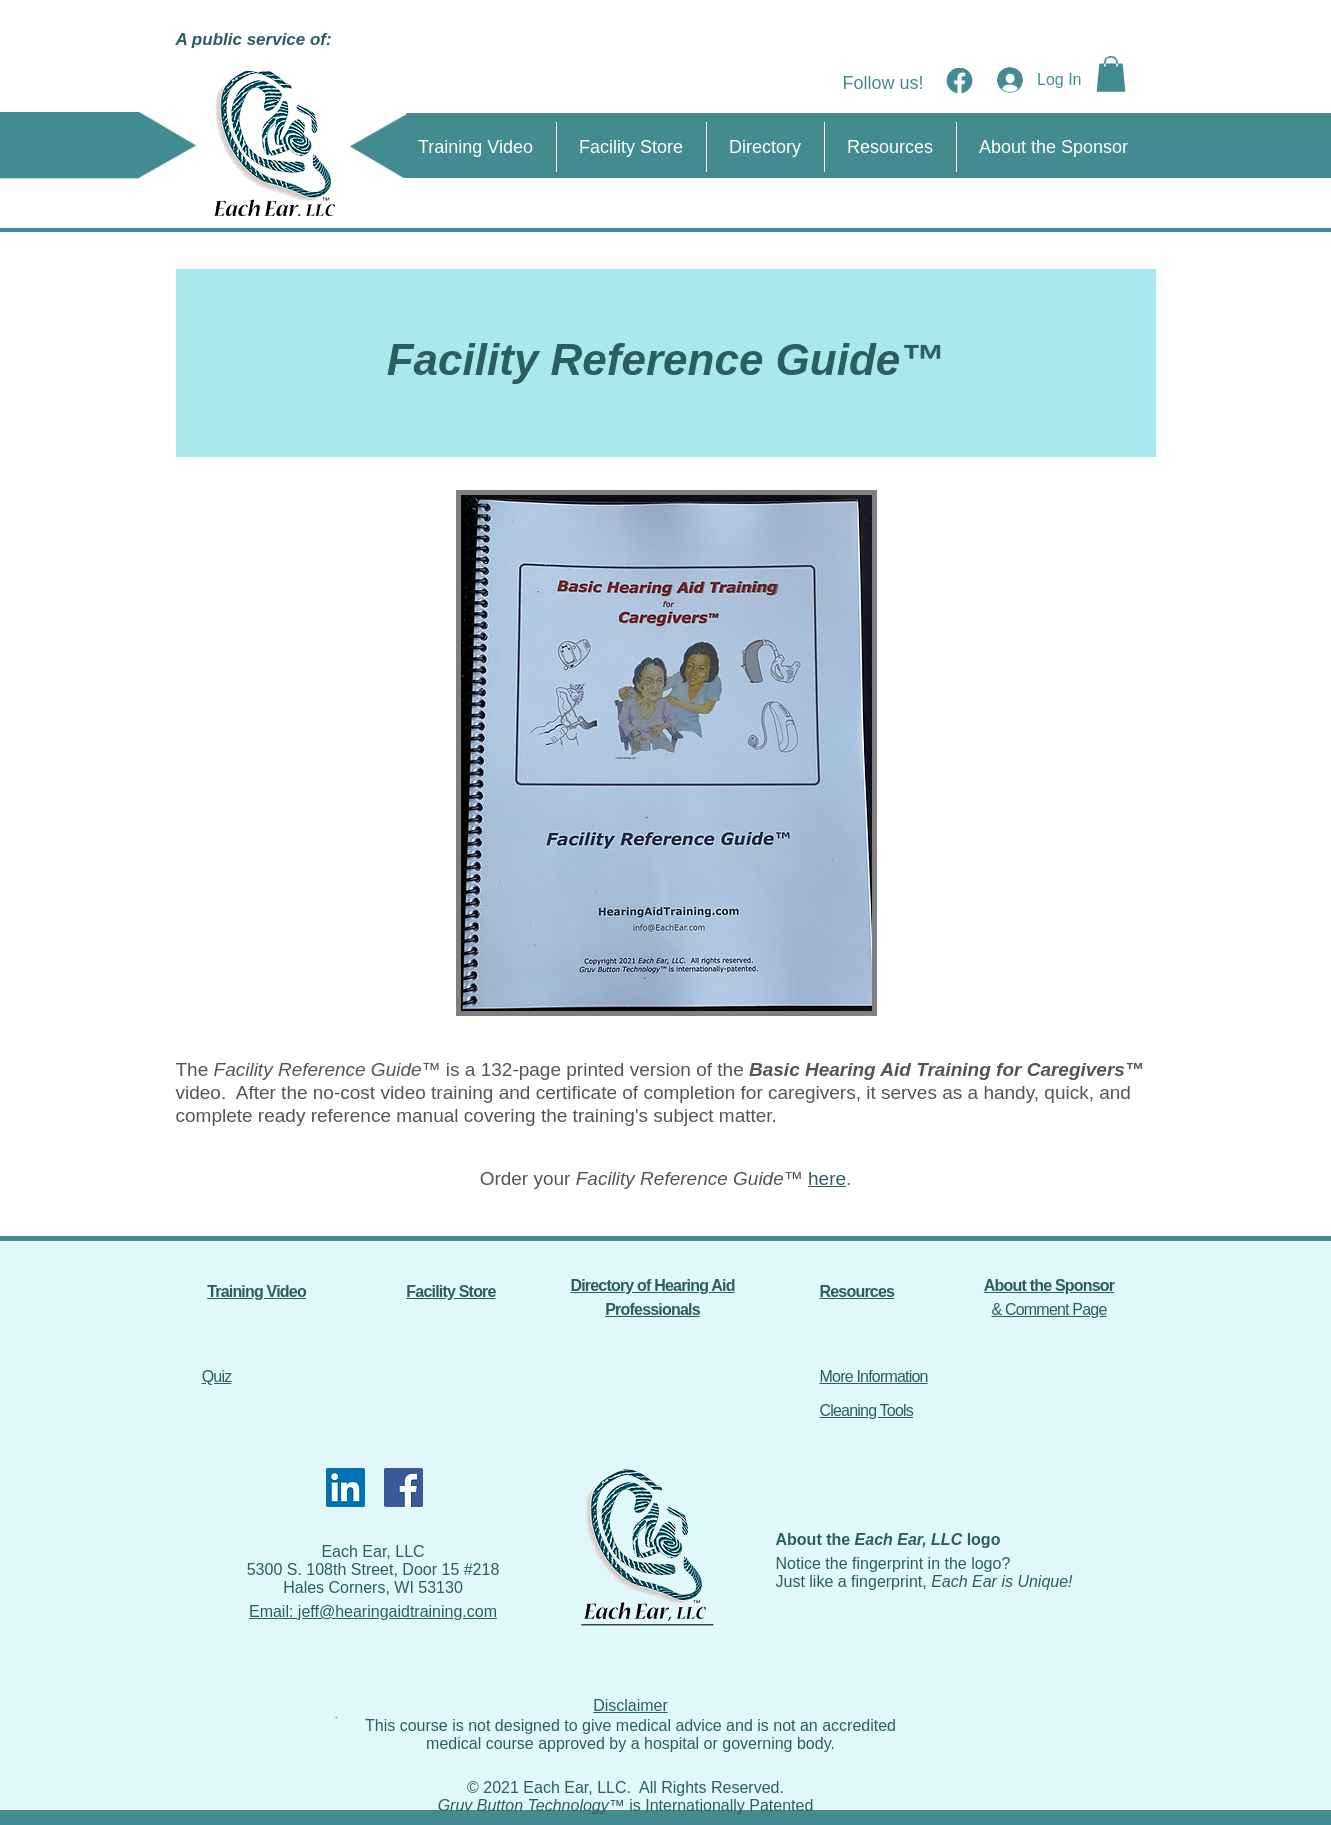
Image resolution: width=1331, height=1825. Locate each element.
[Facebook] (403, 1487)
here (827, 1178)
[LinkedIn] (345, 1487)
